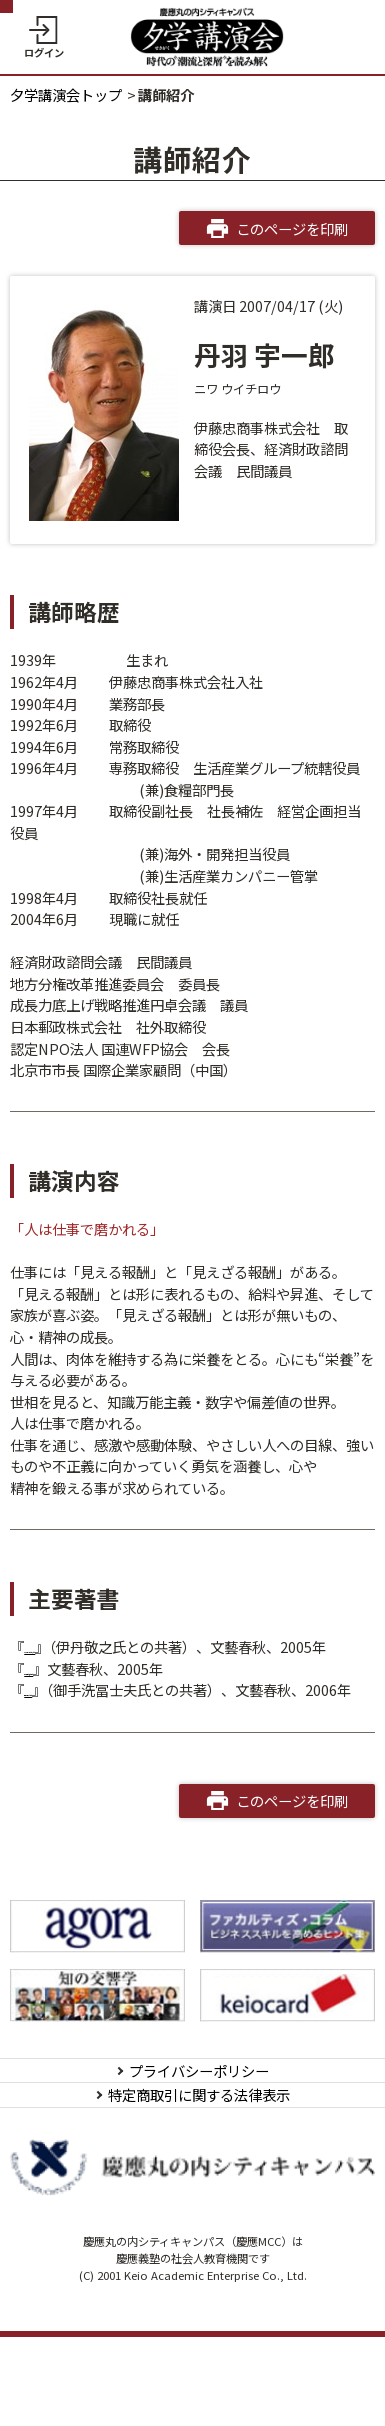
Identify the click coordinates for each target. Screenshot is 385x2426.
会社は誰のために (80, 1711)
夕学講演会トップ (66, 94)
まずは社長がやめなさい (101, 1646)
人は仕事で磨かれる (87, 1689)
